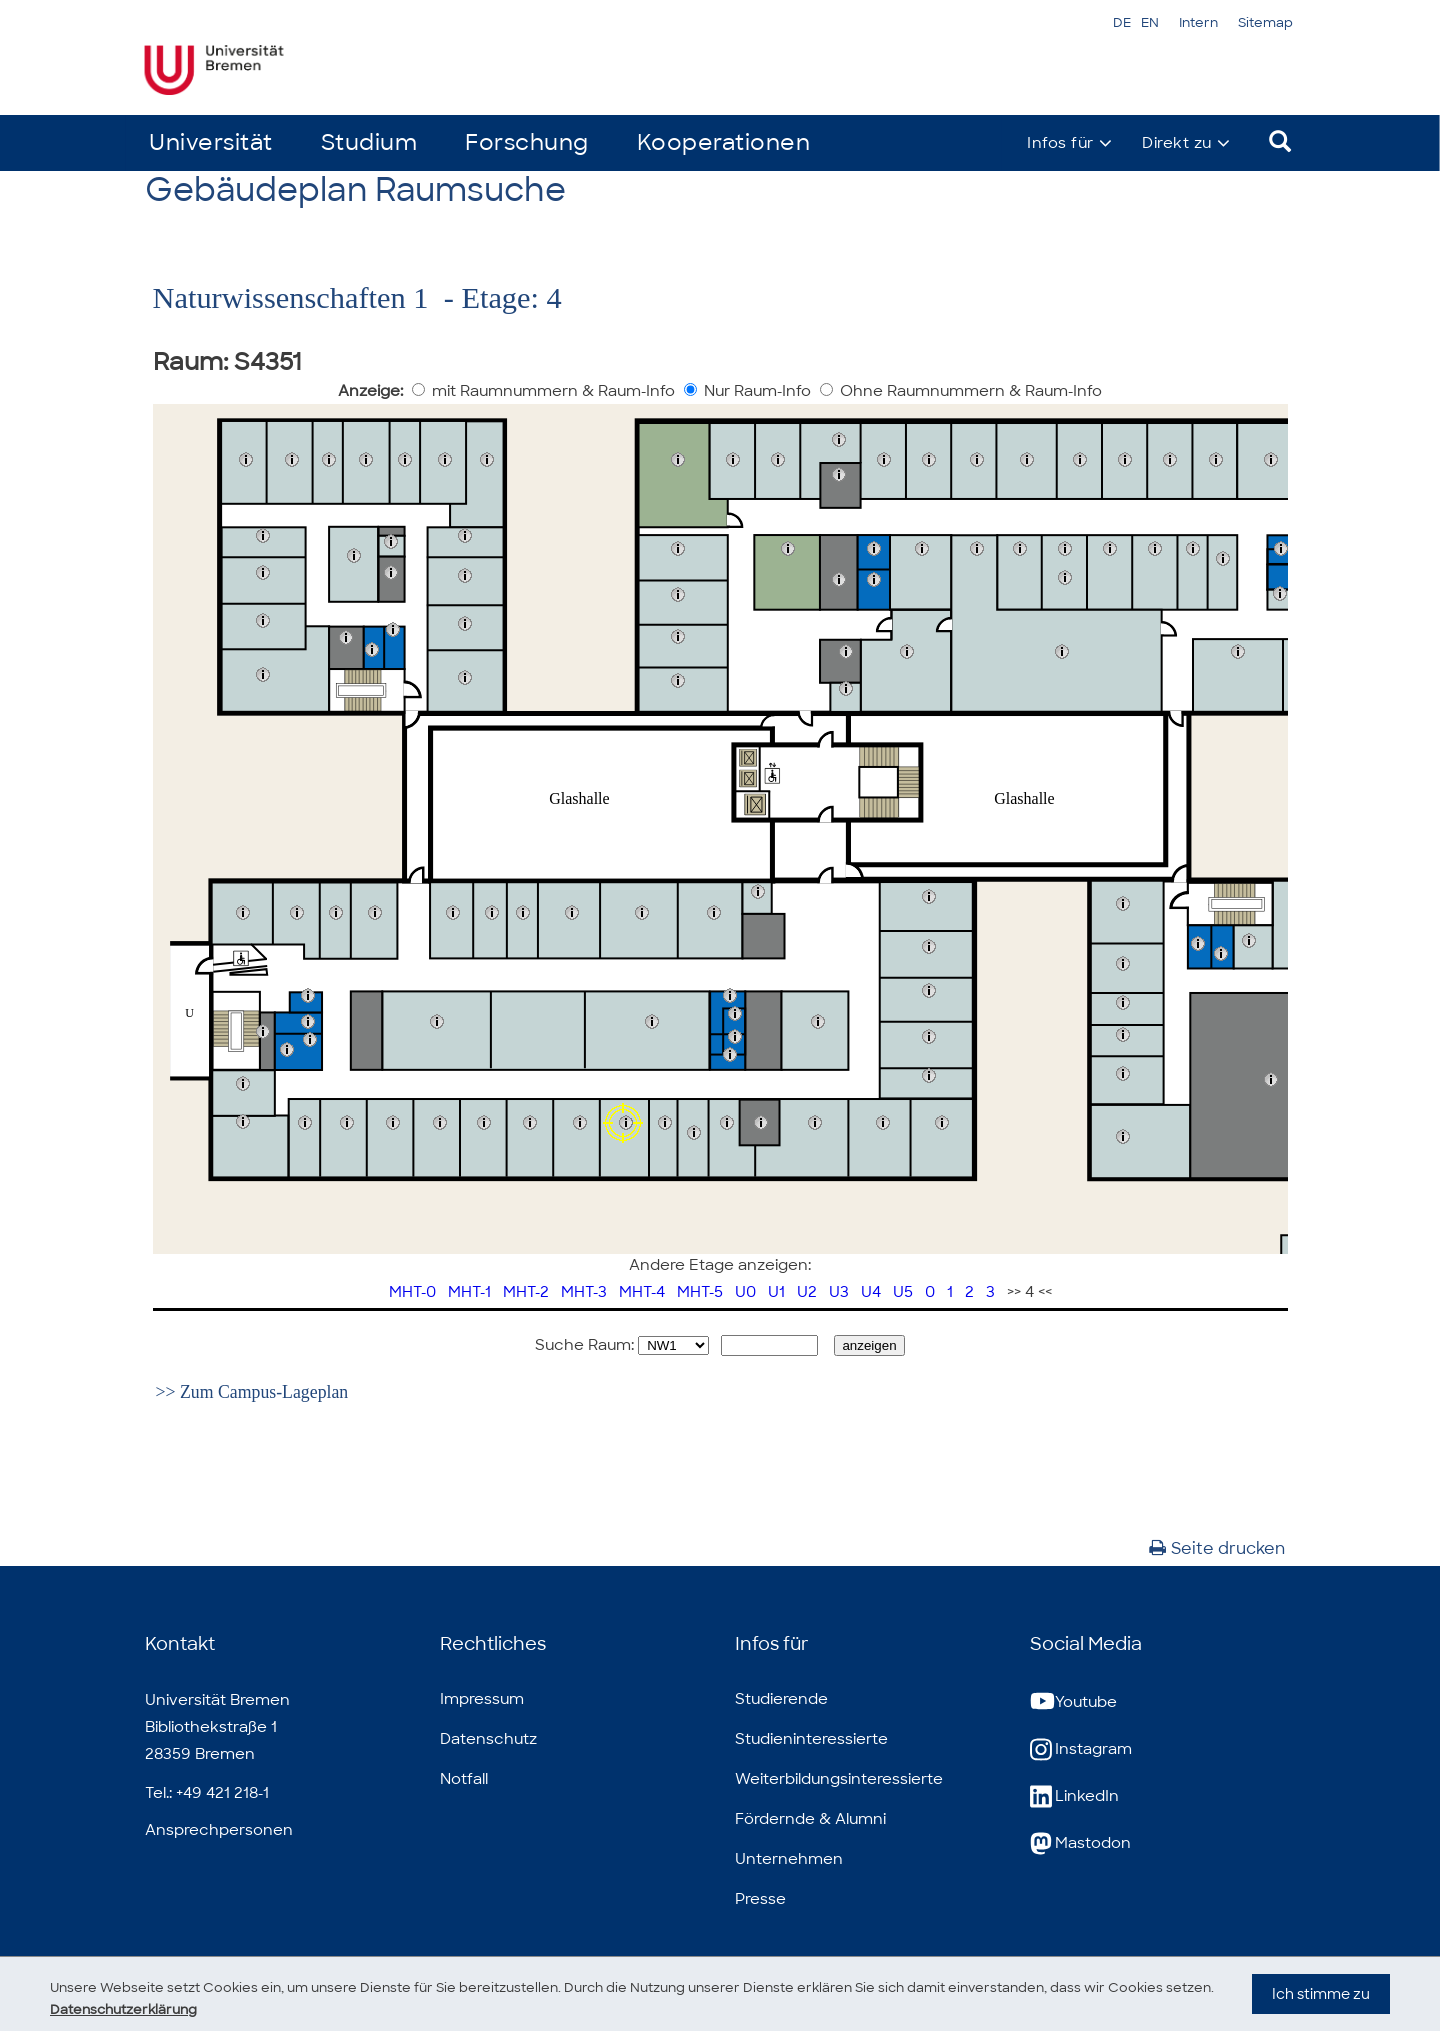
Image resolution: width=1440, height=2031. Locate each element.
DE (1122, 22)
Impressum (482, 1699)
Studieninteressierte (811, 1739)
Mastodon (1080, 1843)
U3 (839, 1292)
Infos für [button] (1060, 143)
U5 (903, 1292)
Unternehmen (789, 1859)
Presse (760, 1899)
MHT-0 (412, 1292)
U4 (871, 1292)
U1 (776, 1292)
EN (1150, 22)
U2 (807, 1292)
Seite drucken (1217, 1548)
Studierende (781, 1699)
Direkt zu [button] (1177, 143)
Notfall (464, 1779)
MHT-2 (526, 1292)
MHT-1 (469, 1292)
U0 (745, 1292)
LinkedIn (1074, 1796)
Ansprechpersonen (219, 1830)
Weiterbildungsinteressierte (839, 1779)
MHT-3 (584, 1292)
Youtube (1073, 1702)
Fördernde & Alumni (810, 1819)
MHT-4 (642, 1292)
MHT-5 (700, 1292)
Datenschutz (488, 1739)
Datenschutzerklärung (184, 2009)
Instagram (1081, 1749)
